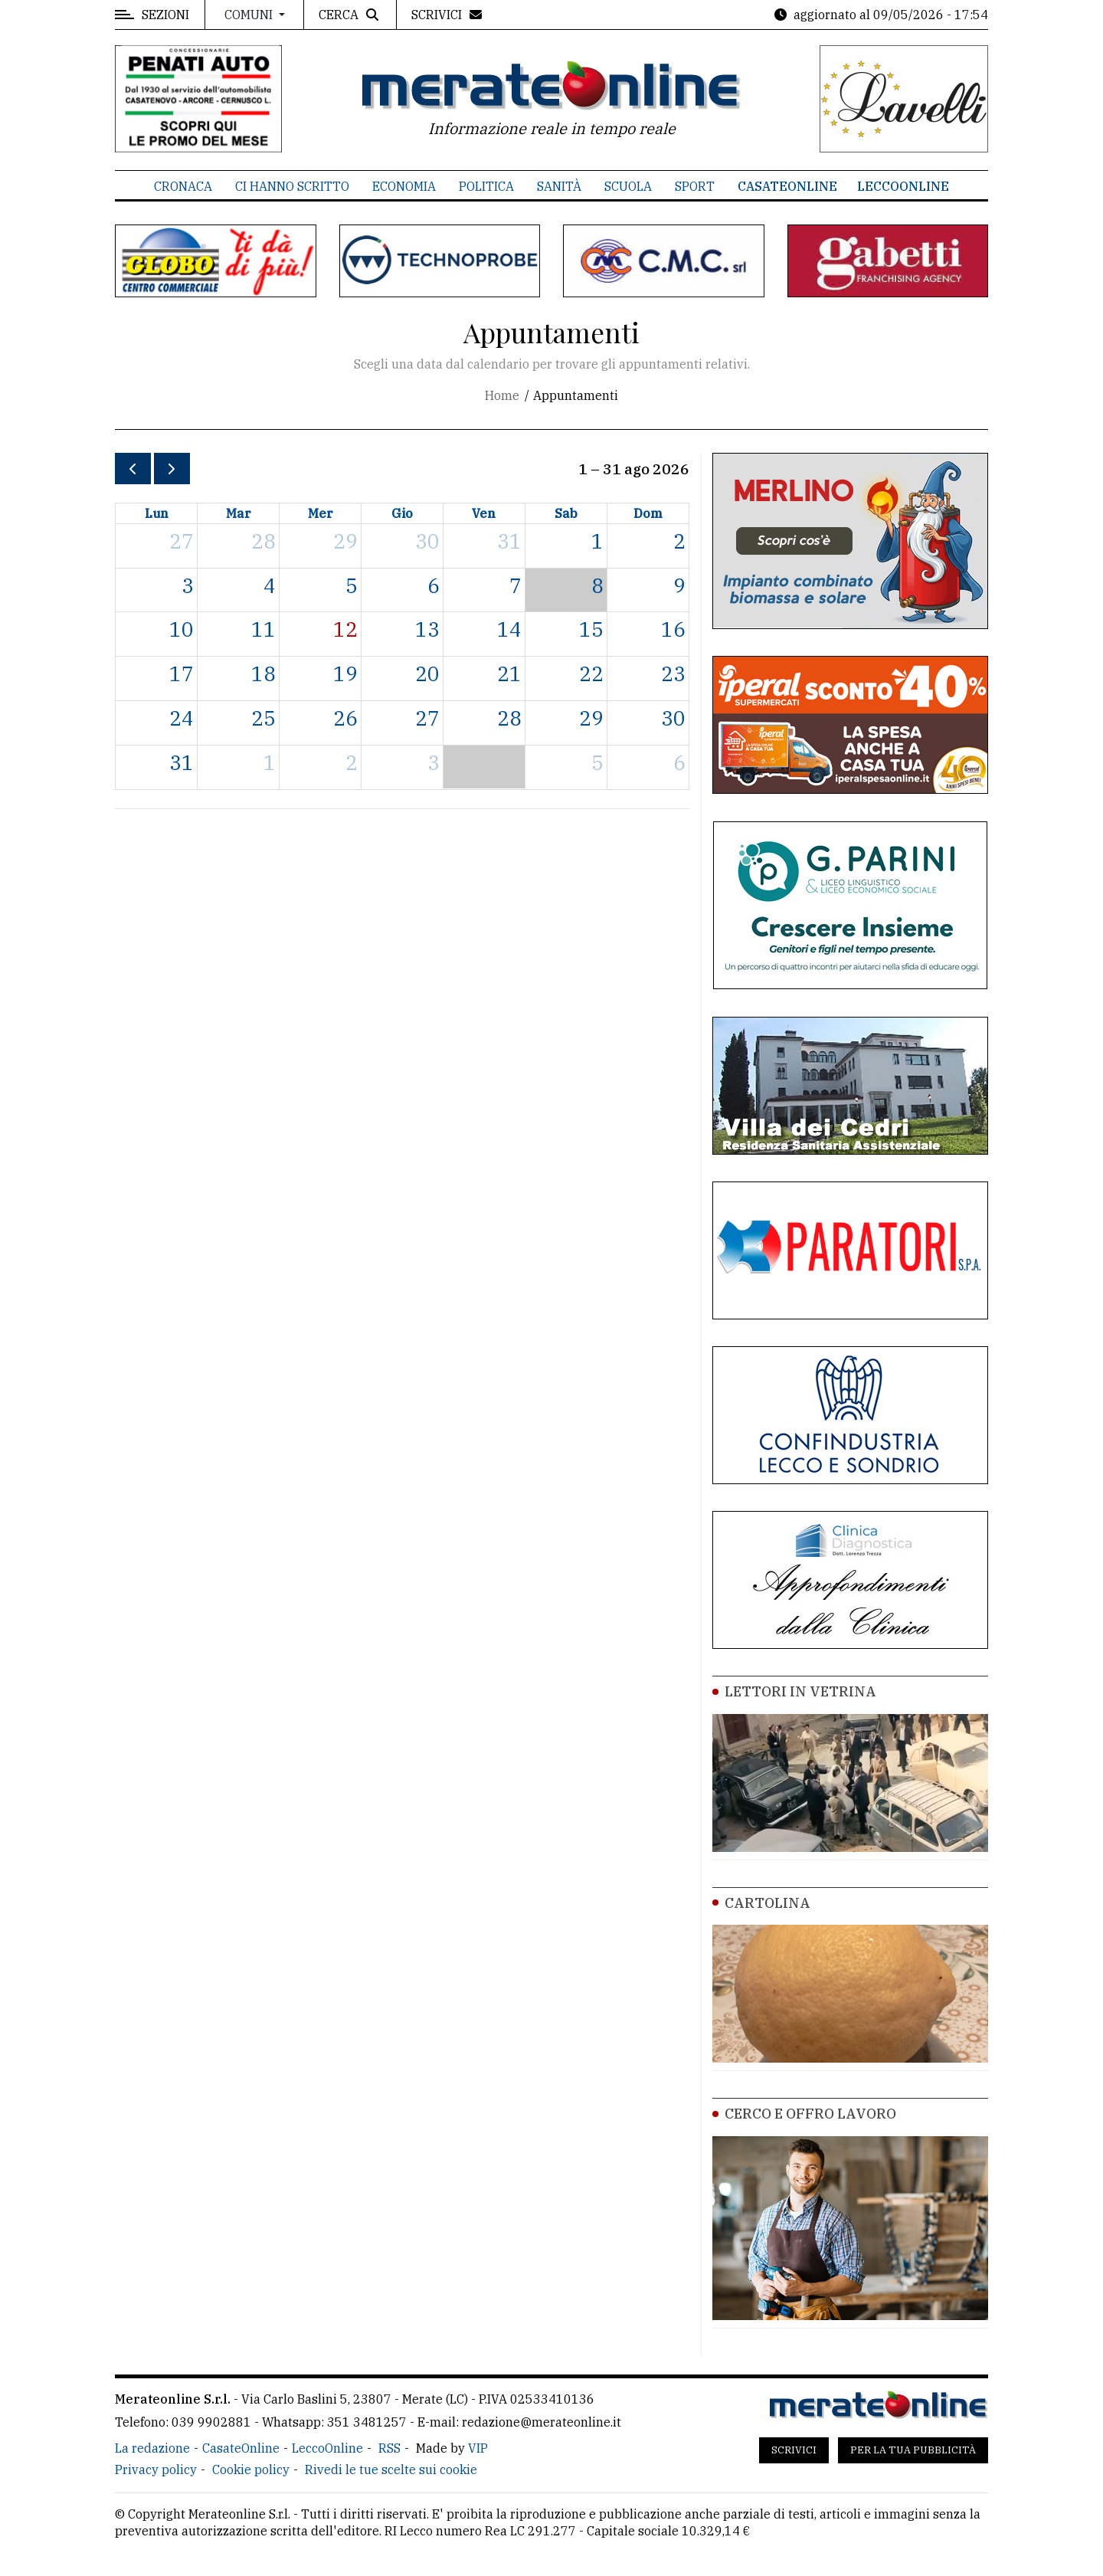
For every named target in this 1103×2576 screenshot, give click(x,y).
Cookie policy (251, 2469)
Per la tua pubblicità (913, 2449)
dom (648, 513)
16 (673, 629)
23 (673, 673)
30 (427, 541)
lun (157, 513)
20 (427, 673)
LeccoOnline (903, 186)
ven (484, 513)
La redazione (152, 2448)
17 (181, 673)
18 (263, 673)
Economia (404, 186)
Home (502, 395)
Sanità (559, 186)
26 (345, 718)
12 (345, 629)
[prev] (133, 468)
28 (263, 541)
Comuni (250, 14)
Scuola (628, 186)
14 (509, 629)
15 (591, 629)
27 (181, 541)
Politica (486, 186)
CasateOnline (787, 186)
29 (345, 541)
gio (402, 513)
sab (566, 513)
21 (509, 673)
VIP (478, 2448)
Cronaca (183, 186)
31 (509, 541)
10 (181, 629)
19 (345, 673)
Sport (695, 186)
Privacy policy (156, 2469)
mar (238, 513)
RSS (389, 2448)
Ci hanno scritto (292, 186)
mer (320, 513)
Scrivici (794, 2449)
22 (591, 673)
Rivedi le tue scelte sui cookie (391, 2469)
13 (427, 629)
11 (263, 629)
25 (263, 718)
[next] (172, 468)
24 (181, 718)
